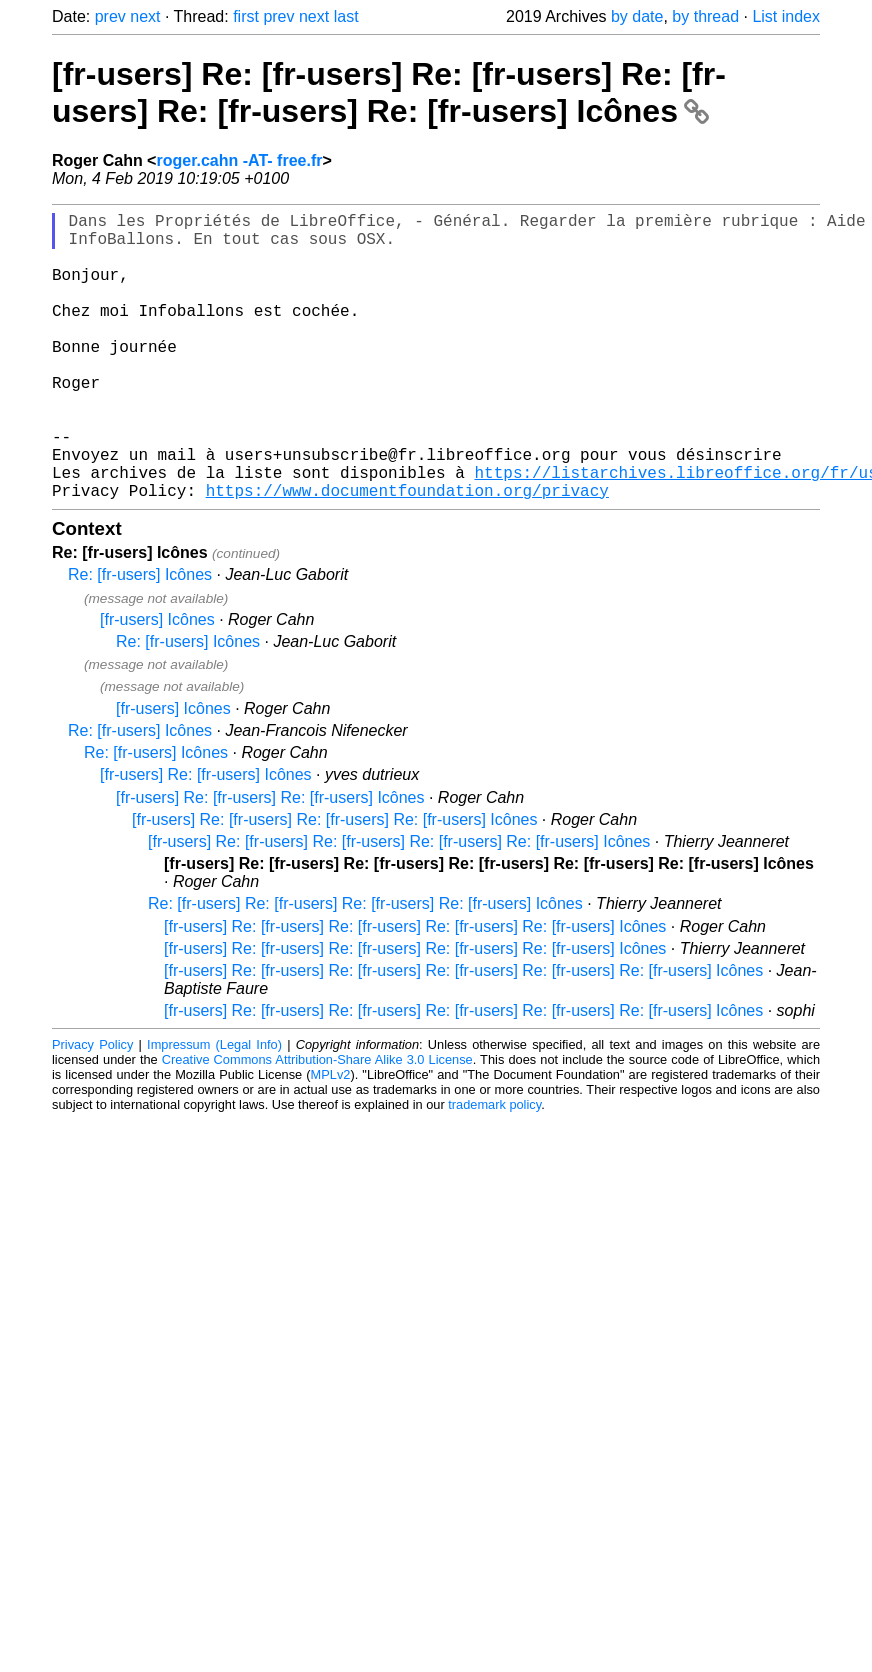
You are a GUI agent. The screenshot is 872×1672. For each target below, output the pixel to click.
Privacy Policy (92, 1108)
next (145, 16)
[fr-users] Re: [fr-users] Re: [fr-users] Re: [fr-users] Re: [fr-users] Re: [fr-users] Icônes (389, 92)
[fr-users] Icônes (157, 683)
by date (637, 16)
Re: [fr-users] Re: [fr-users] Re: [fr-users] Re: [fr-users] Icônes (365, 967)
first (246, 16)
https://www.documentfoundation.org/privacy (407, 554)
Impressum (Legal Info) (214, 1108)
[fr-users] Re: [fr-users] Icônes (206, 838)
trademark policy (494, 1168)
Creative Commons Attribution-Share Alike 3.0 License (317, 1123)
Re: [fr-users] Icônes (140, 638)
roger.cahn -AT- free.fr (239, 160)
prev (110, 16)
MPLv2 (331, 1138)
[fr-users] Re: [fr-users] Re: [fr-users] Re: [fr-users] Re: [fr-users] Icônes (399, 905)
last (346, 16)
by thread (705, 16)
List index (786, 16)
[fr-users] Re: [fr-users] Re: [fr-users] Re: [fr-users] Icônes (334, 883)
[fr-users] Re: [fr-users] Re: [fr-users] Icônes (270, 861)
